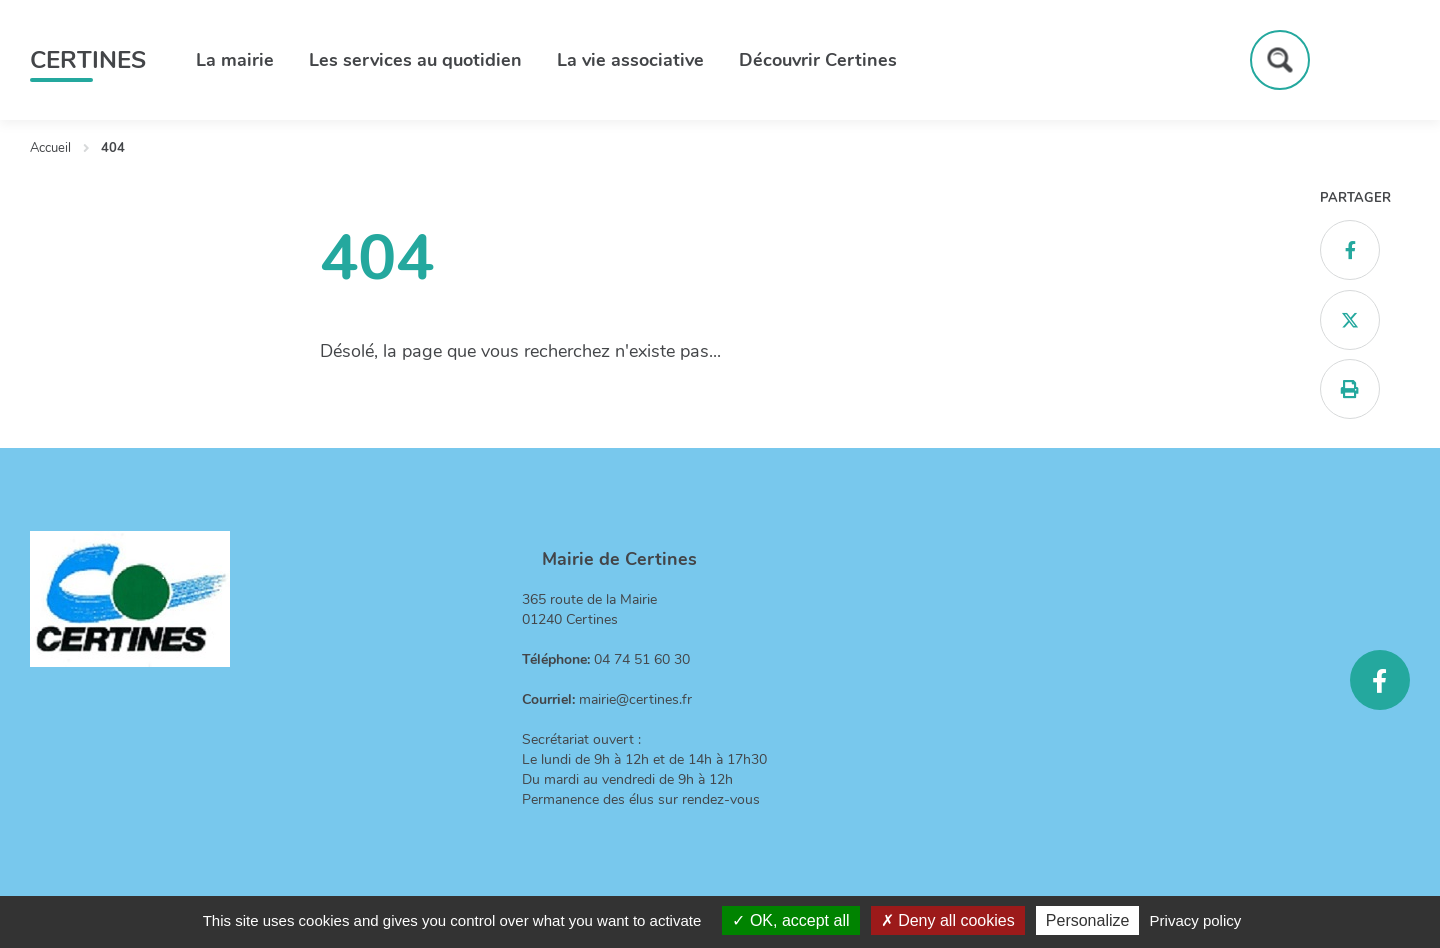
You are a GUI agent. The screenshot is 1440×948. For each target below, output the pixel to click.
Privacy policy (1196, 920)
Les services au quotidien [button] (415, 60)
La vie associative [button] (630, 60)
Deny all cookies (948, 920)
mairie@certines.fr (635, 699)
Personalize (1088, 920)
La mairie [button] (235, 60)
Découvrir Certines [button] (818, 60)
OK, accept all (790, 920)
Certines (88, 60)
